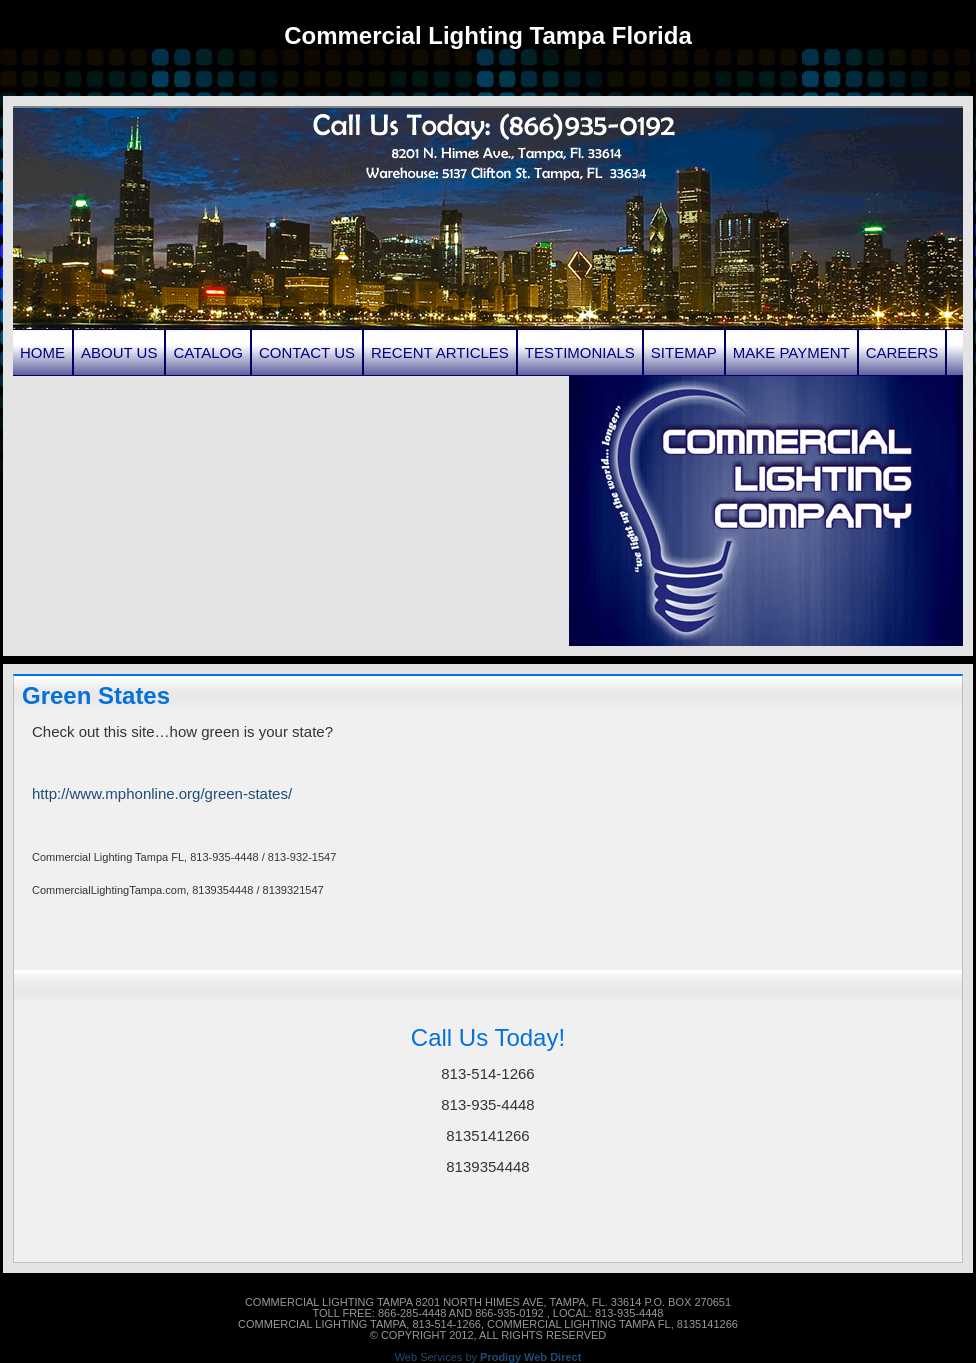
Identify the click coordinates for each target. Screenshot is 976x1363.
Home (42, 352)
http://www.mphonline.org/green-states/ (162, 793)
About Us (119, 352)
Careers (902, 352)
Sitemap (684, 352)
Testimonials (580, 352)
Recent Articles (440, 352)
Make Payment (791, 352)
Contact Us (307, 352)
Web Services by (488, 1357)
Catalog (207, 352)
